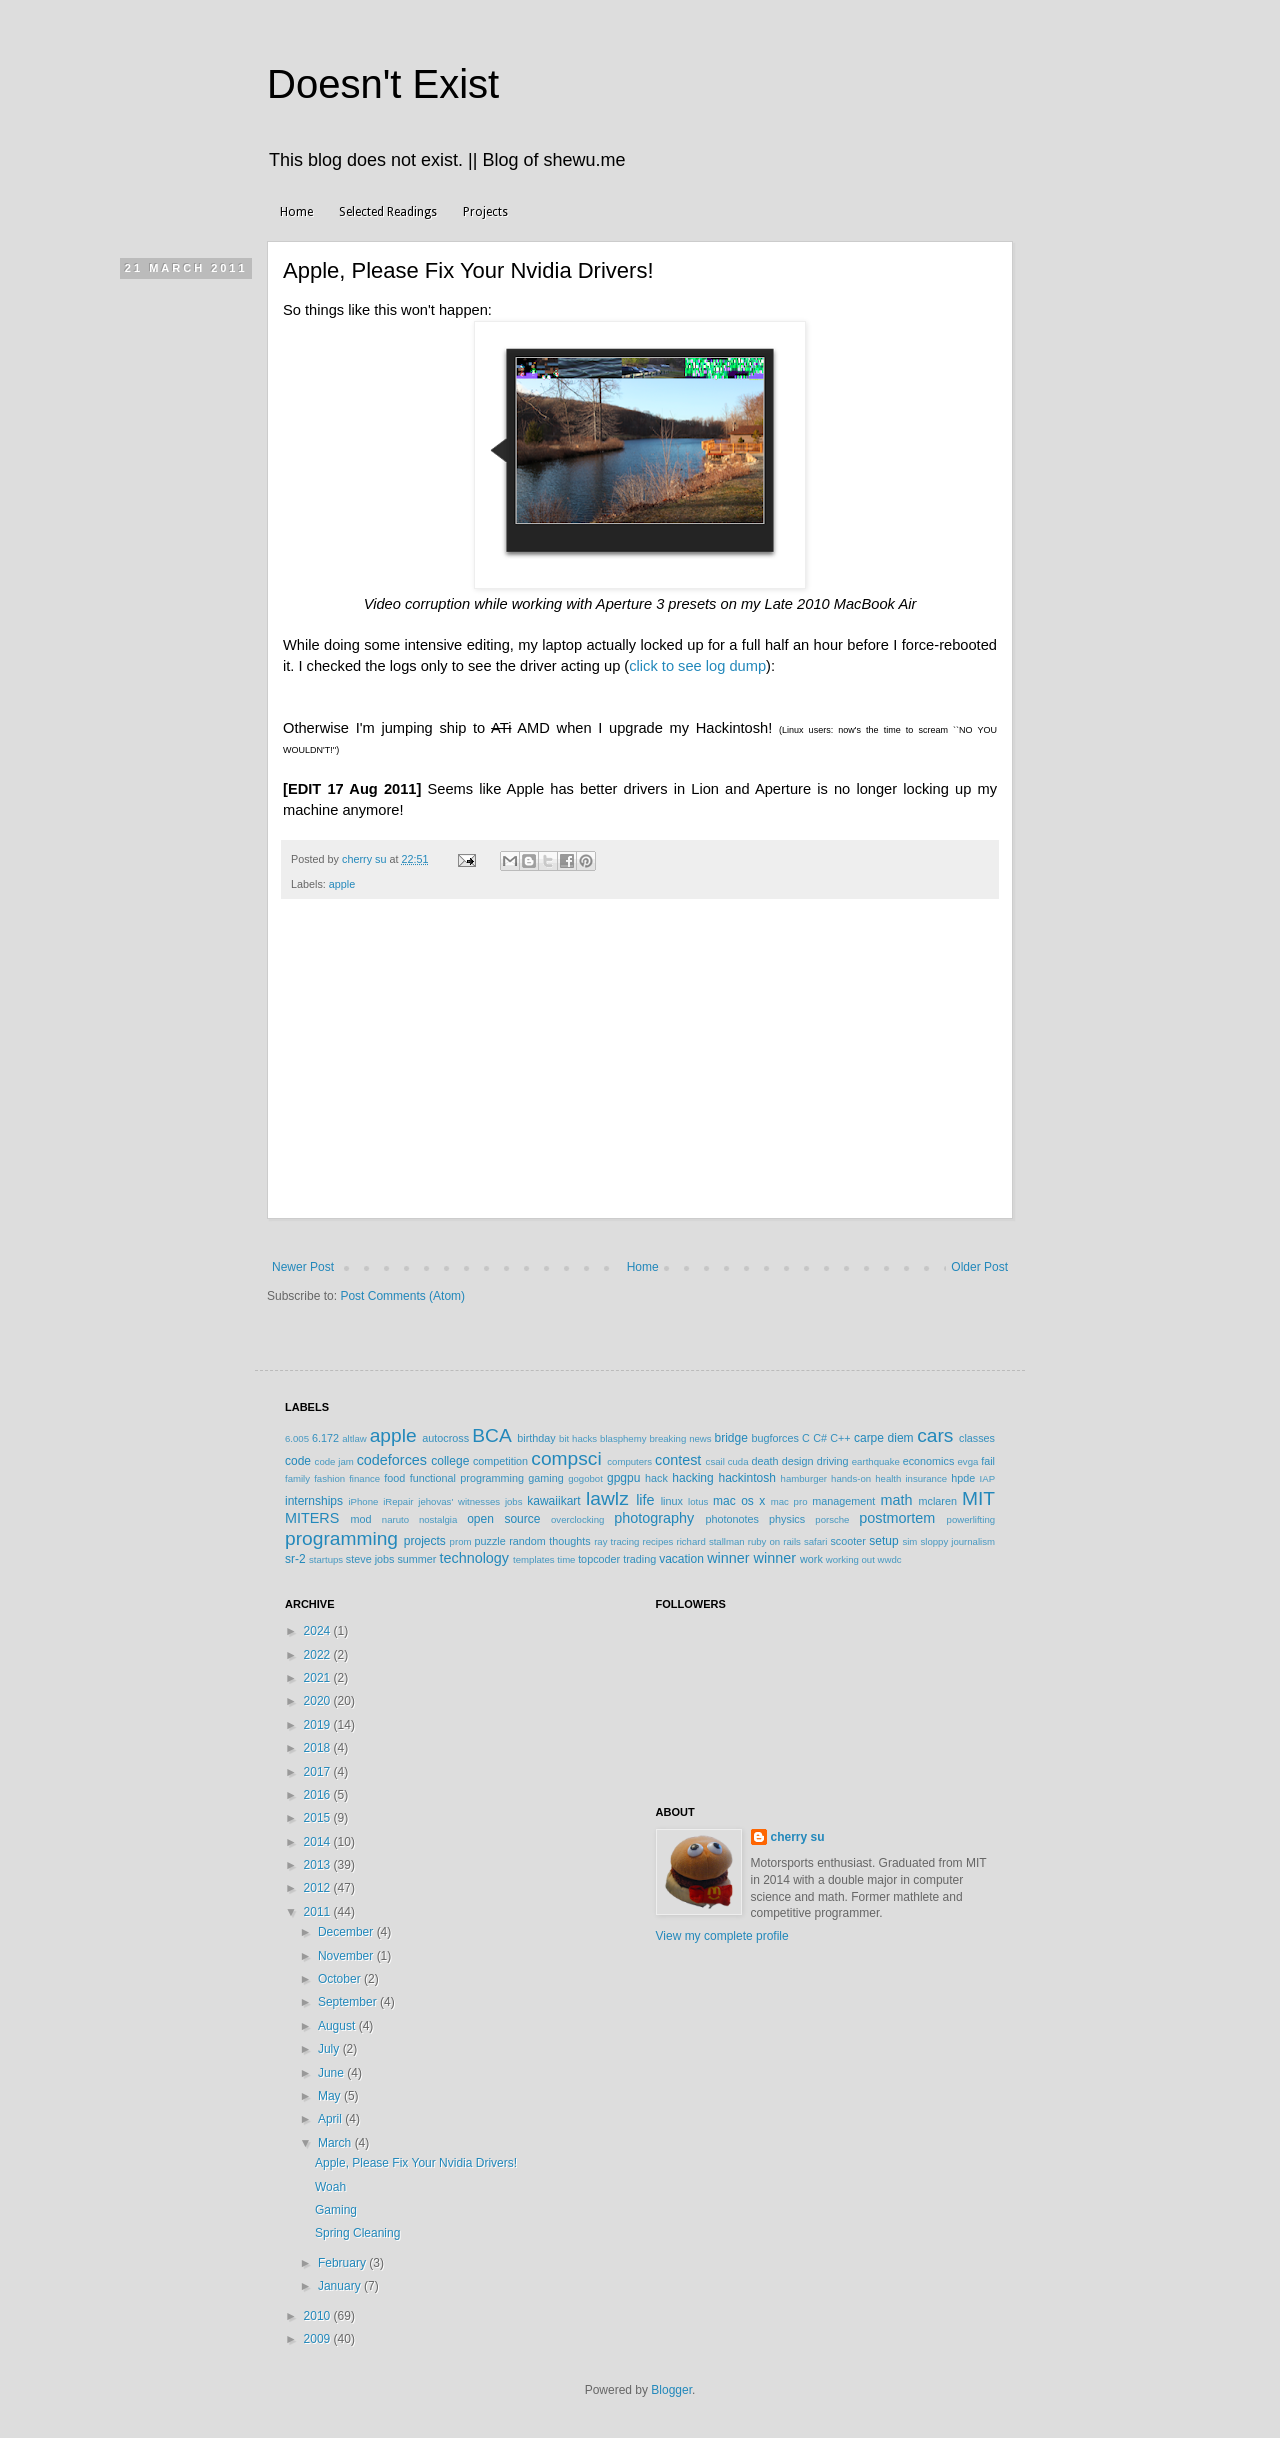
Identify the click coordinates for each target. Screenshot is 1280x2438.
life (645, 1500)
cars (935, 1435)
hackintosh (746, 1478)
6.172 (325, 1438)
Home (296, 212)
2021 (319, 1678)
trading (639, 1559)
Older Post (979, 1267)
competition (500, 1461)
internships (314, 1501)
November (347, 1956)
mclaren (938, 1501)
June (332, 2073)
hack (656, 1478)
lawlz (607, 1498)
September (349, 2002)
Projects (485, 212)
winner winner (751, 1558)
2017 (319, 1772)
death (764, 1461)
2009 (319, 2339)
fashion (329, 1478)
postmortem (897, 1518)
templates (534, 1559)
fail (988, 1461)
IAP (987, 1478)
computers (629, 1461)
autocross (445, 1438)
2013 (319, 1865)
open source (503, 1519)
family (297, 1478)
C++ (840, 1438)
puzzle (490, 1541)
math (896, 1500)
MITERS (312, 1518)
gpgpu (623, 1478)
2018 (319, 1748)
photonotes (731, 1519)
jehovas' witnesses (459, 1501)
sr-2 (295, 1559)
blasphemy (623, 1438)
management (843, 1501)
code (298, 1461)
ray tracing (616, 1541)
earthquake (876, 1461)
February (343, 2263)
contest (678, 1460)
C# (820, 1438)
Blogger (671, 2390)
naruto (395, 1519)
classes (977, 1438)
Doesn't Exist (383, 84)
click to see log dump (697, 666)
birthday (536, 1438)
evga (968, 1461)
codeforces (392, 1460)
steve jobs (370, 1559)
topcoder (599, 1559)
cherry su (798, 1837)
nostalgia (438, 1519)
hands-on (851, 1478)
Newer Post (303, 1267)
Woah (330, 2187)
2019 (319, 1725)
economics (929, 1461)
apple (342, 884)
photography (654, 1518)
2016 (319, 1795)
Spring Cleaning (357, 2233)
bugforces (774, 1438)
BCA (491, 1435)
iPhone (363, 1501)
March (336, 2143)
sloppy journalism (957, 1541)
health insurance (911, 1478)
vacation (681, 1559)
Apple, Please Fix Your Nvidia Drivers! (416, 2163)
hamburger (804, 1478)
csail (715, 1461)
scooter (847, 1541)
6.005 (297, 1438)
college (450, 1461)
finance (364, 1478)
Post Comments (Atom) (402, 1296)
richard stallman (710, 1541)
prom (461, 1541)
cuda (738, 1461)
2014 (319, 1842)
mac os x (739, 1501)
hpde (963, 1478)
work (811, 1559)
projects (425, 1541)
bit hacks (578, 1438)
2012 (319, 1888)
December (347, 1932)
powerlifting (971, 1519)
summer (416, 1559)
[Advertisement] (640, 1069)
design (798, 1461)
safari (815, 1541)
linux (672, 1501)
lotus (698, 1501)
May (331, 2096)
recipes (657, 1541)
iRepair (398, 1501)
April (331, 2119)
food (394, 1478)
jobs (514, 1501)
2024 (319, 1631)
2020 (319, 1701)
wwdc (890, 1559)
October (341, 1979)
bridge (730, 1438)
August (338, 2026)
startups (326, 1559)
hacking (692, 1478)
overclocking (577, 1519)
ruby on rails (774, 1541)
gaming (545, 1478)
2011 (319, 1912)
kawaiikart (553, 1501)
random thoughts (549, 1541)
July (330, 2049)
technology (474, 1558)
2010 (319, 2316)
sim (909, 1541)
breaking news (680, 1438)
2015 (319, 1818)
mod (361, 1519)
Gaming (336, 2210)
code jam (334, 1461)
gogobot (585, 1478)
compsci (566, 1458)
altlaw (354, 1438)
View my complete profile (722, 1936)
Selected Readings (388, 212)
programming (341, 1538)
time (566, 1559)
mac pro (789, 1501)
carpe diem (884, 1438)
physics (787, 1519)
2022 (319, 1655)
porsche (832, 1519)
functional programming (467, 1478)
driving (833, 1461)
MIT (978, 1498)
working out (850, 1559)
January (341, 2286)
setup (883, 1541)
